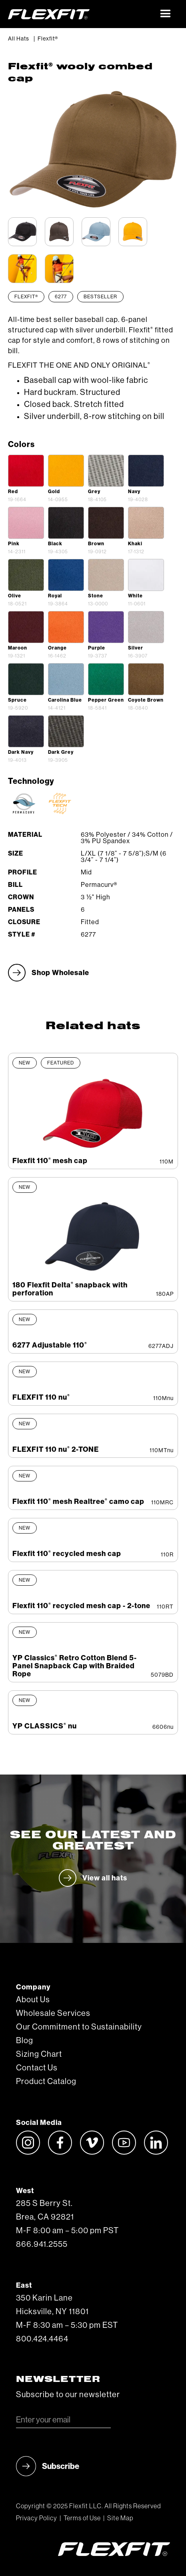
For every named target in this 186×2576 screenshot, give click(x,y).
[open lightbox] (26, 470)
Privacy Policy (36, 2518)
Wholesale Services (53, 2013)
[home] (81, 14)
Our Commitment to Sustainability (79, 2027)
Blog (24, 2041)
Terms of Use (82, 2518)
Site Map (120, 2518)
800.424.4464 (42, 2339)
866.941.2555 (42, 2244)
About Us (33, 2000)
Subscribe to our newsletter (68, 2395)
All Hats (18, 39)
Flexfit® (48, 39)
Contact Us (37, 2068)
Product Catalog (46, 2082)
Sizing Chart (39, 2054)
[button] (166, 14)
